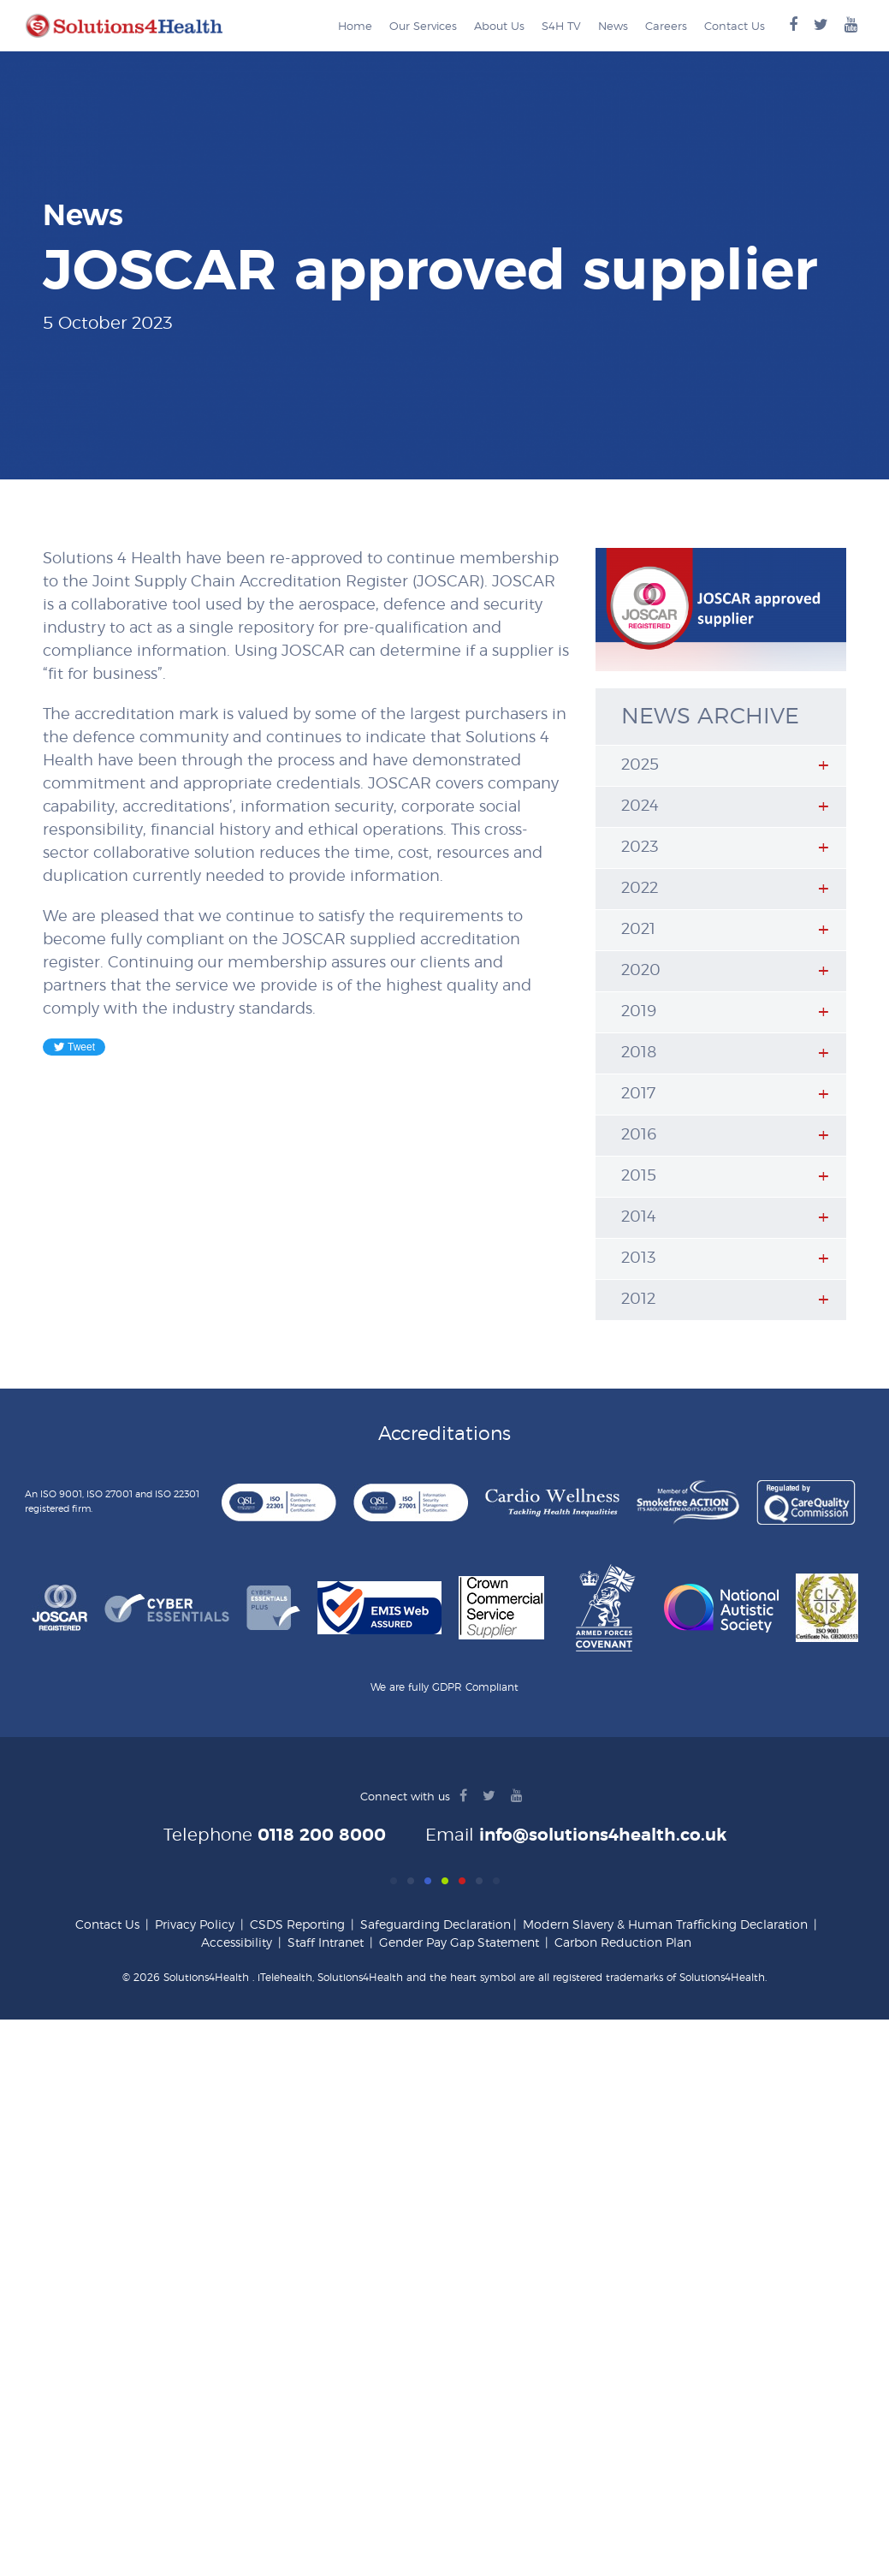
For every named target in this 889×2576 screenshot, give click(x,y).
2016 (639, 1135)
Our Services (423, 27)
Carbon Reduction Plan (622, 1943)
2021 (638, 929)
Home (355, 27)
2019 (638, 1012)
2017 (638, 1094)
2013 (638, 1258)
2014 (638, 1217)
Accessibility (236, 1943)
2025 (640, 765)
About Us (499, 27)
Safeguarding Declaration (435, 1925)
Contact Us (734, 27)
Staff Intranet (325, 1943)
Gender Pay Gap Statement (459, 1943)
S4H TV (561, 27)
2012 (638, 1299)
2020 (641, 971)
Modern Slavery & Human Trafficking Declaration (665, 1925)
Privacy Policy (194, 1925)
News (613, 27)
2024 (640, 806)
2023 (639, 847)
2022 (639, 888)
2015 (638, 1176)
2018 (639, 1053)
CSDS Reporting (297, 1925)
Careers (666, 27)
